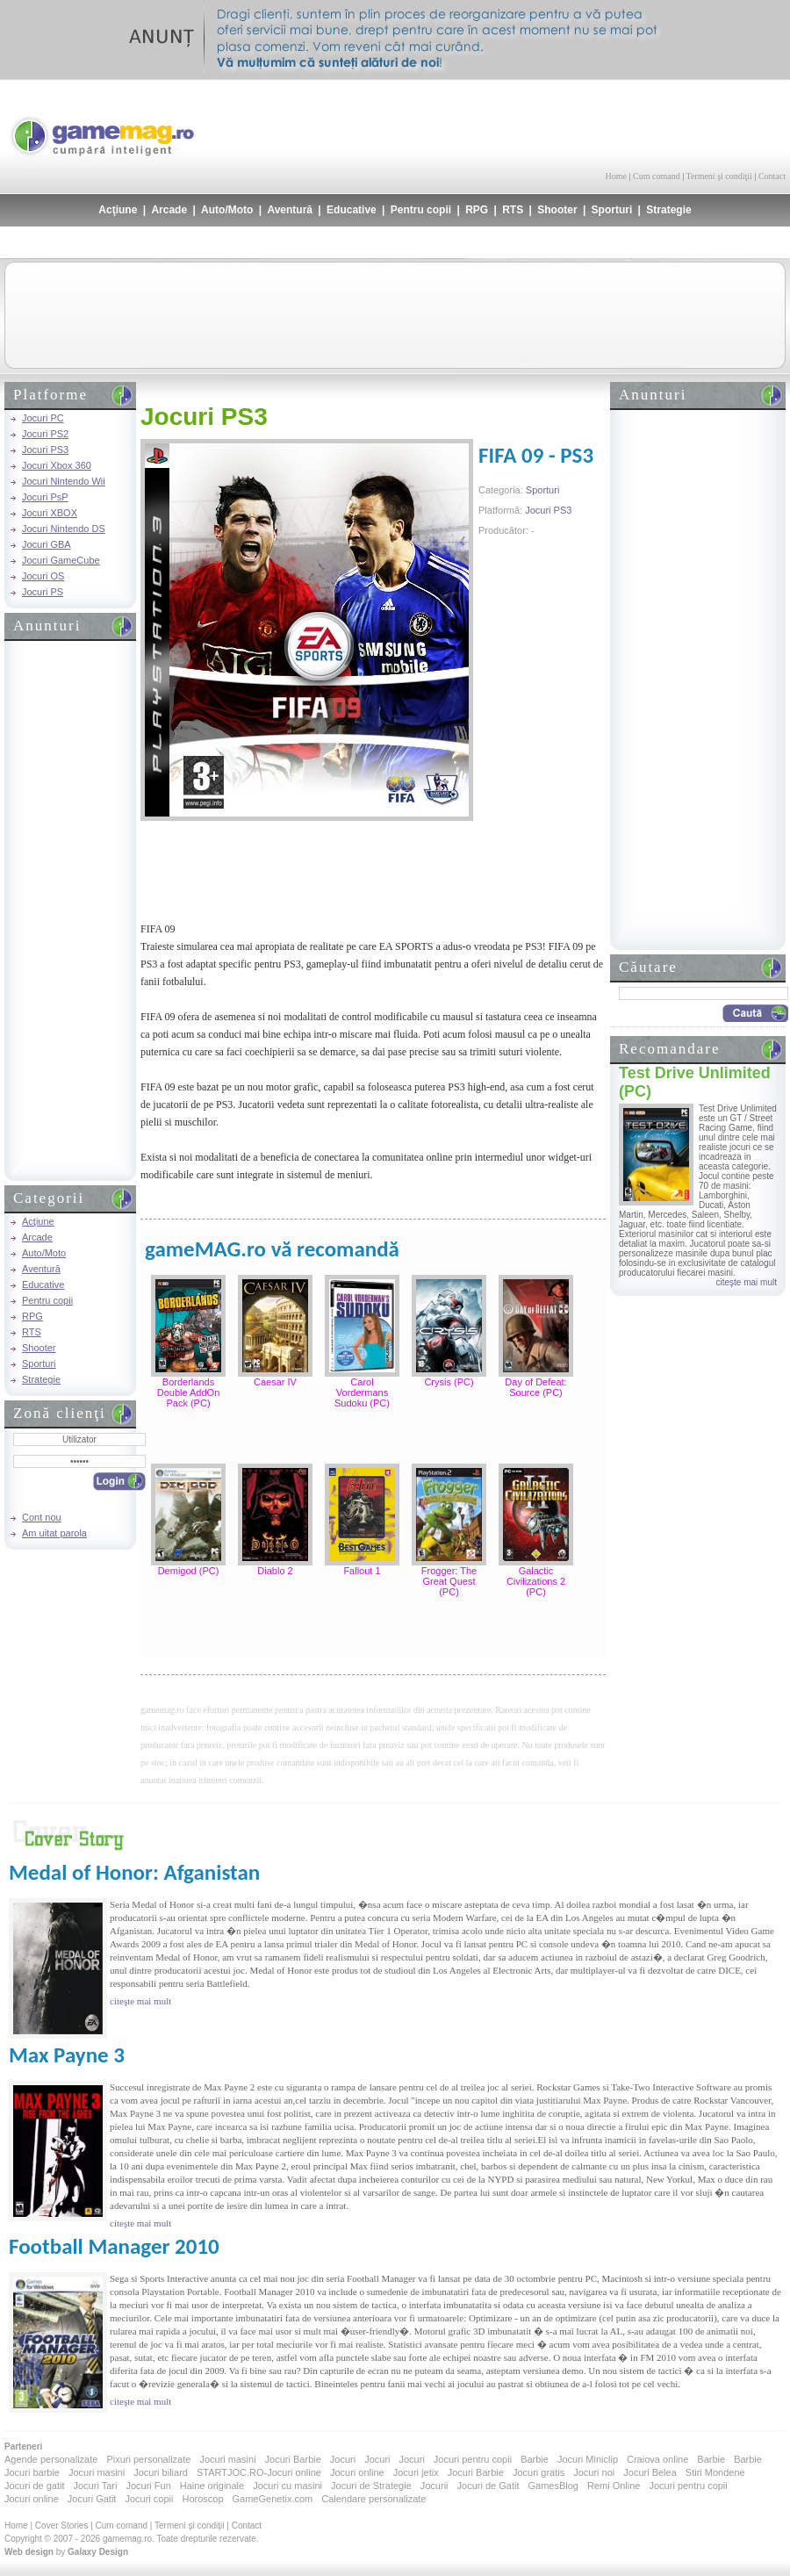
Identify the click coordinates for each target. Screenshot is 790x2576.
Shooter (557, 210)
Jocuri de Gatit (488, 2485)
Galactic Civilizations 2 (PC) (535, 1581)
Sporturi (612, 210)
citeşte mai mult (746, 1282)
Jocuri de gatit (34, 2485)
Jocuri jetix (416, 2472)
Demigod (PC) (188, 1570)
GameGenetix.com (273, 2498)
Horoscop (202, 2498)
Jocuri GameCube (61, 560)
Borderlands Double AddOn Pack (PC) (188, 1392)
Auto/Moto (227, 210)
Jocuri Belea (650, 2472)
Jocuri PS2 (45, 433)
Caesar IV (275, 1382)
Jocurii (434, 2485)
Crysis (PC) (448, 1382)
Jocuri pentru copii (473, 2459)
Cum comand (656, 176)
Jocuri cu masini (287, 2485)
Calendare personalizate (373, 2498)
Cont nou (41, 1517)
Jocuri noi (593, 2472)
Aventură (289, 210)
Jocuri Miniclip (587, 2459)
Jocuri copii (149, 2498)
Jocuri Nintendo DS (63, 528)
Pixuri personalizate (148, 2459)
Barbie (535, 2459)
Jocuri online (357, 2472)
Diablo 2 (274, 1570)
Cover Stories (62, 2525)
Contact (772, 176)
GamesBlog (553, 2485)
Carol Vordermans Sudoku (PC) (362, 1392)
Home (616, 176)
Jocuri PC (43, 418)
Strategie (668, 210)
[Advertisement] (580, 123)
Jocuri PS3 (45, 449)
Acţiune (117, 210)
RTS (512, 210)
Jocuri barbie (32, 2472)
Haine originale (212, 2485)
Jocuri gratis (538, 2472)
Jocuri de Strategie (371, 2485)
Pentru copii (421, 210)
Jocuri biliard (160, 2472)
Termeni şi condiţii (718, 176)
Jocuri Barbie (293, 2459)
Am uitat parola (54, 1533)
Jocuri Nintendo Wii (63, 481)
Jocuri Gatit (92, 2498)
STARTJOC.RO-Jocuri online (259, 2472)
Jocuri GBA (46, 544)
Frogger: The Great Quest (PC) (449, 1581)
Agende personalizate (50, 2459)
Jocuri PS (42, 591)
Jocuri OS (43, 576)
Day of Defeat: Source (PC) (535, 1387)
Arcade (169, 210)
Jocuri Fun (148, 2485)
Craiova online (657, 2459)
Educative (352, 210)
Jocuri (343, 2459)
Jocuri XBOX (49, 512)
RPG (476, 210)
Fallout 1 (361, 1570)
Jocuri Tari (95, 2485)
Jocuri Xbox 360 (56, 465)
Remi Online (614, 2485)
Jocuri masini (227, 2459)
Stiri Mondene (715, 2472)
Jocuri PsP (45, 497)
